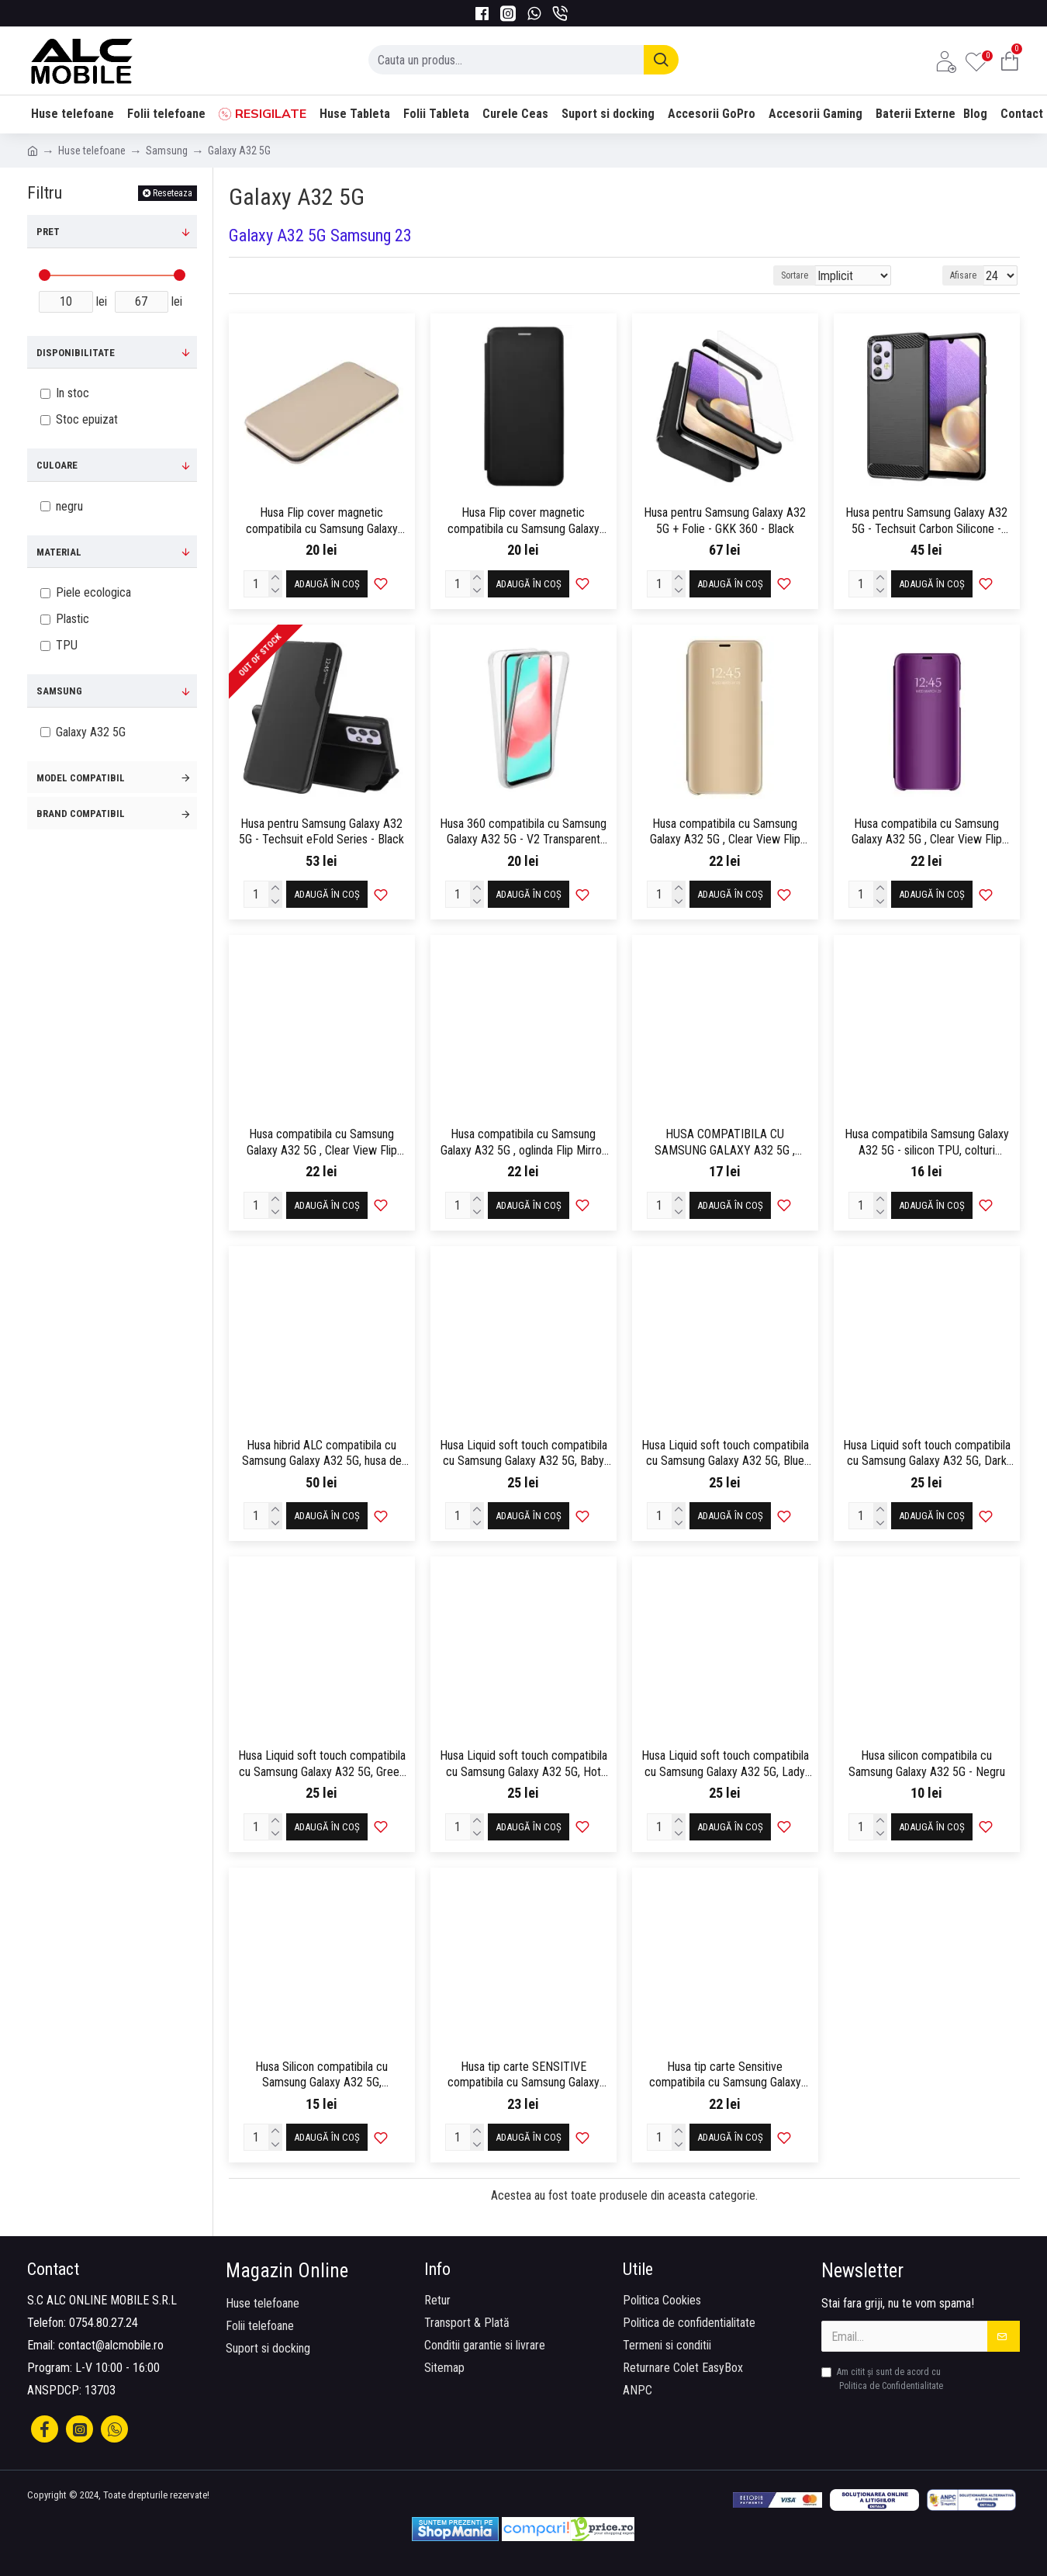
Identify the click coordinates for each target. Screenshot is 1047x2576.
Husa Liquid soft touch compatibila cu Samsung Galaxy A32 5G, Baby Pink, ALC (523, 1454)
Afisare (968, 275)
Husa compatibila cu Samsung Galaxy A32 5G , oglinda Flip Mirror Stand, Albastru (523, 1143)
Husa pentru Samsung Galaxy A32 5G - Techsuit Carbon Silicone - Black (926, 521)
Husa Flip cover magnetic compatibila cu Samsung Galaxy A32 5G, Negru (523, 521)
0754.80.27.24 (103, 2322)
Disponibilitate (75, 352)
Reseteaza (172, 193)
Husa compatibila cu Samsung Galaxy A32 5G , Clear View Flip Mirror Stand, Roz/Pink (322, 1143)
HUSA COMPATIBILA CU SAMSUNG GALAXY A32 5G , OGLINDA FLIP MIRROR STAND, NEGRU (725, 1143)
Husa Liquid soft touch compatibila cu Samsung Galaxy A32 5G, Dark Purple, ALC (927, 1454)
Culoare (57, 465)
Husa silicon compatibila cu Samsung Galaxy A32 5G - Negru (926, 1763)
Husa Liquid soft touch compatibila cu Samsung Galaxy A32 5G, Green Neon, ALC (322, 1764)
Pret (48, 231)
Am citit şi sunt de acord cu (883, 2380)
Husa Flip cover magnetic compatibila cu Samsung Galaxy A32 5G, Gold (322, 521)
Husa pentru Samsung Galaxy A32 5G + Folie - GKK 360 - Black (725, 520)
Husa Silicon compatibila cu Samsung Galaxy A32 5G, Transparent (321, 2075)
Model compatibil (80, 778)
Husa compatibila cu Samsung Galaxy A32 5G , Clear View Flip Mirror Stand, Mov (927, 832)
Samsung (167, 150)
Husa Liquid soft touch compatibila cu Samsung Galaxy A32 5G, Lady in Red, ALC (725, 1764)
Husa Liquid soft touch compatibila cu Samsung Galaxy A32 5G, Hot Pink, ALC (523, 1764)
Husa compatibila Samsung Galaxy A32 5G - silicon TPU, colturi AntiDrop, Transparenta (927, 1143)
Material (58, 552)
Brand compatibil (80, 813)
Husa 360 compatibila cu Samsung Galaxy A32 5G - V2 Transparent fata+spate (523, 832)
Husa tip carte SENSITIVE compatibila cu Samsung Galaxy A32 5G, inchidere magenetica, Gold (523, 2075)
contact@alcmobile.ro (111, 2345)
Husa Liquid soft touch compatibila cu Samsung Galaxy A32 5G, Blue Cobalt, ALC (725, 1454)
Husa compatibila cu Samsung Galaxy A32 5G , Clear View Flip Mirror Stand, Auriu (725, 832)
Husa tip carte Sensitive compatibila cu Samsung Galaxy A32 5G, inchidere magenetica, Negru (725, 2075)
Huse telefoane (92, 150)
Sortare (822, 275)
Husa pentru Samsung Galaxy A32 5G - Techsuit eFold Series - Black (321, 831)
